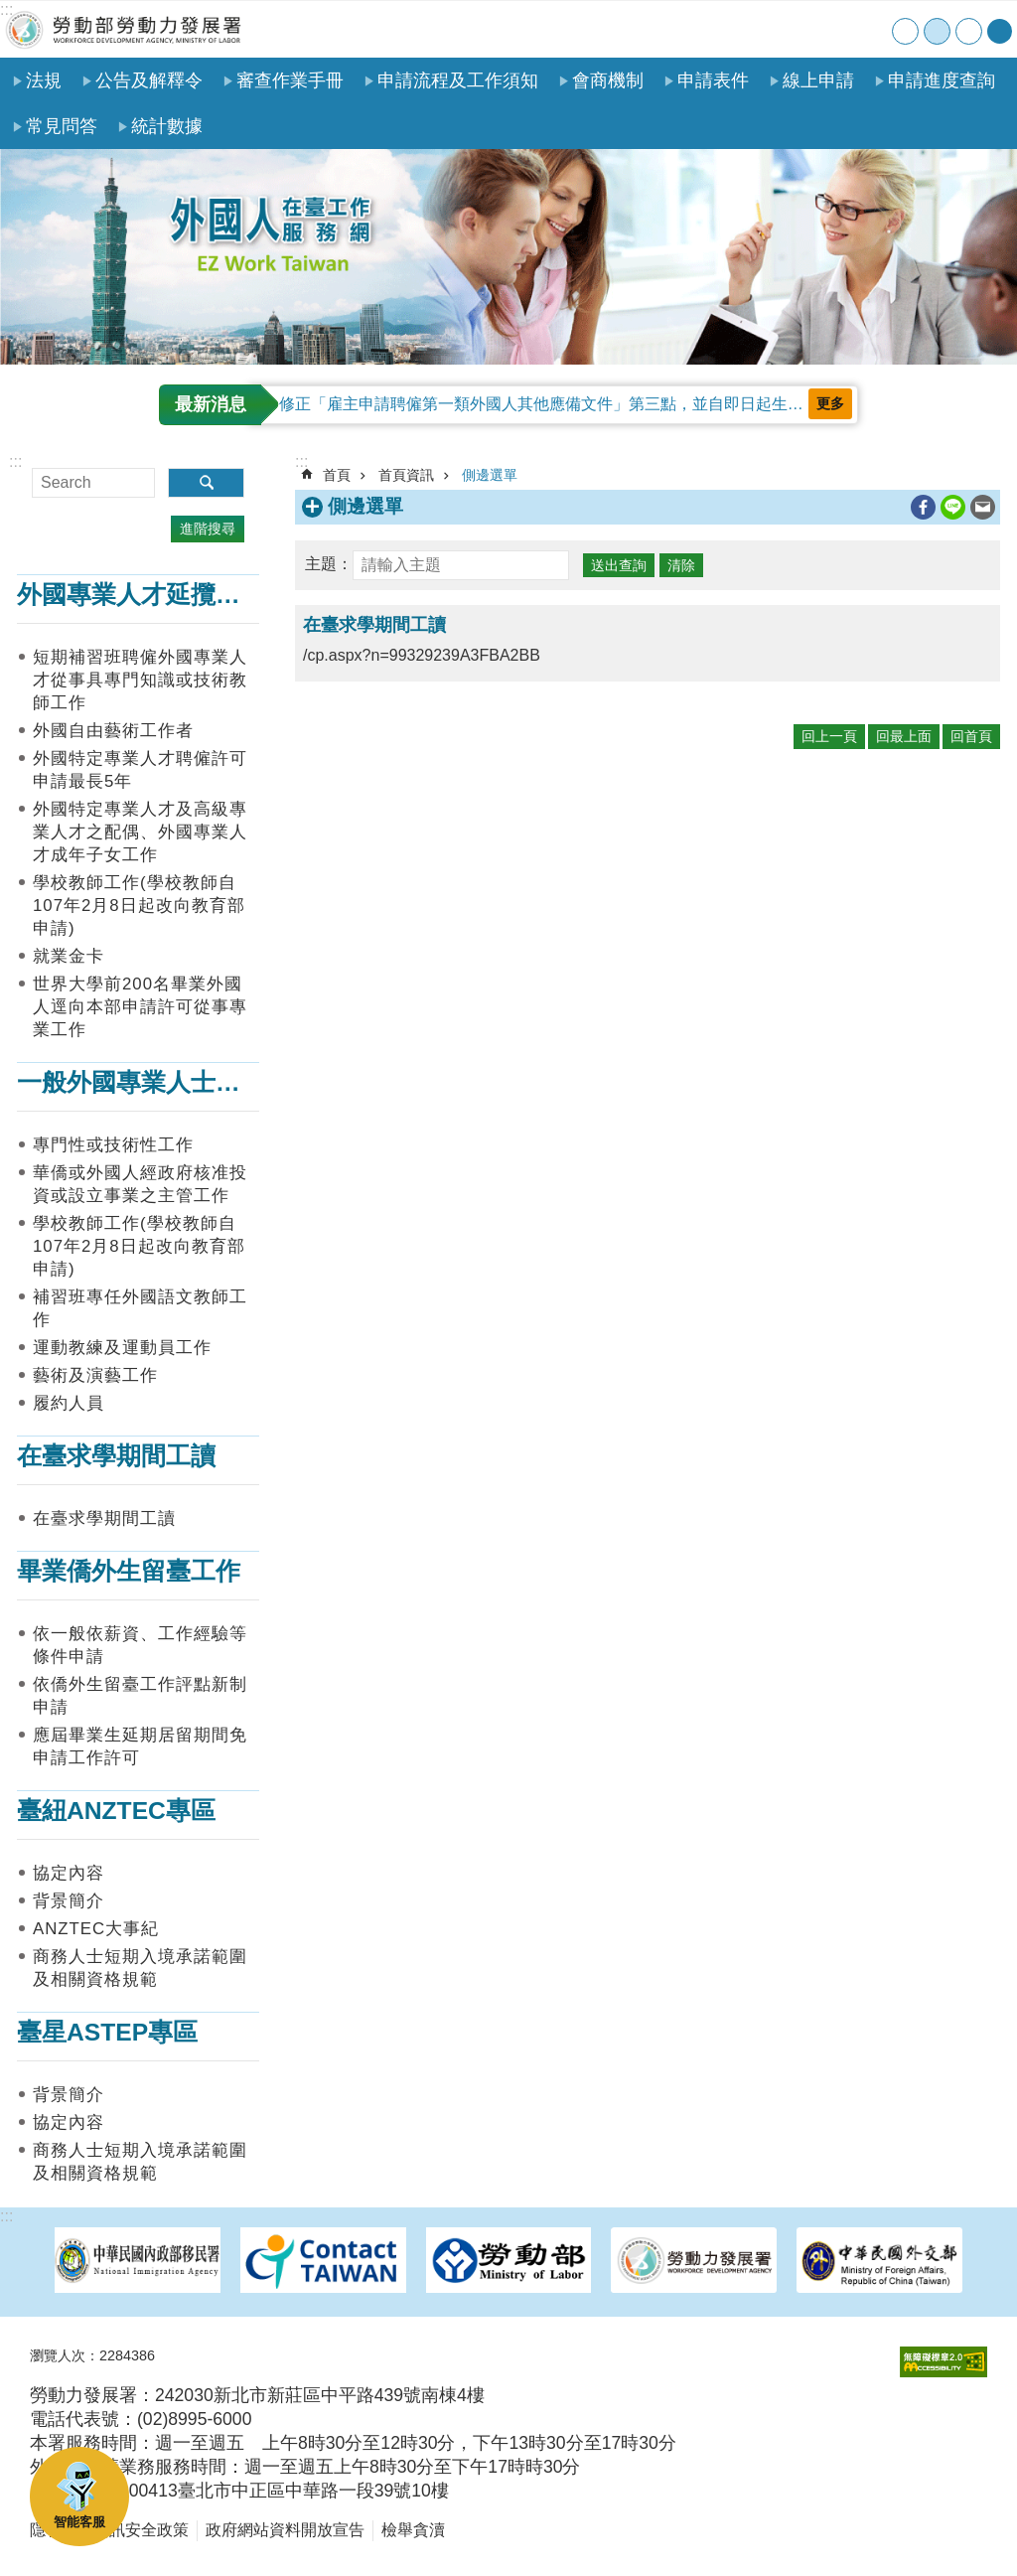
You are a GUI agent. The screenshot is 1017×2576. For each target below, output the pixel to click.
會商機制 (608, 80)
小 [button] (905, 31)
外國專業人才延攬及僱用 (153, 594)
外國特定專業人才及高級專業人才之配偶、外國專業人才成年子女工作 (140, 832)
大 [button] (968, 31)
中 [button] (937, 31)
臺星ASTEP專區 (107, 2032)
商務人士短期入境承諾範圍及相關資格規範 (140, 1968)
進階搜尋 (207, 528)
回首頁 (971, 736)
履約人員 (68, 1403)
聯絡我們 (830, 29)
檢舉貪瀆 (413, 2529)
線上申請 (818, 80)
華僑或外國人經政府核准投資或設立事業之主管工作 (140, 1184)
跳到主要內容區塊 (10, 10)
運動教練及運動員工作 (122, 1347)
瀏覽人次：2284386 (92, 2355)
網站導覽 (790, 29)
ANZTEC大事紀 (96, 1928)
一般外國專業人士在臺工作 (166, 1082)
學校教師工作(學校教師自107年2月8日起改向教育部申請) (139, 905)
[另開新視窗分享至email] (982, 507)
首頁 (749, 29)
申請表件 (713, 80)
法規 (44, 80)
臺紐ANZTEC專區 (116, 1810)
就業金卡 (68, 956)
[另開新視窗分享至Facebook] (923, 507)
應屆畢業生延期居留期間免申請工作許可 (140, 1746)
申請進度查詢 (941, 80)
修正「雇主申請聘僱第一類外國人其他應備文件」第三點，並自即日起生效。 (549, 403)
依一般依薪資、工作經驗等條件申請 (140, 1645)
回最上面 (904, 736)
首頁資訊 (406, 475)
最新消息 (210, 404)
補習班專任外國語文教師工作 (140, 1308)
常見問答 (61, 126)
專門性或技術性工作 (113, 1145)
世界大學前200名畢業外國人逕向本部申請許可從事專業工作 (140, 1007)
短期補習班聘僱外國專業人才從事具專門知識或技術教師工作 (140, 680)
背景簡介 (68, 1901)
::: (6, 9)
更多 (830, 403)
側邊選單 (489, 475)
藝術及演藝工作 (95, 1375)
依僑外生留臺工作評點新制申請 (140, 1696)
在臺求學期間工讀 (116, 1455)
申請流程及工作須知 (457, 80)
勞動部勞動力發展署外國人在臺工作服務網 (124, 29)
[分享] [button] (999, 31)
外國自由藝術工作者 (113, 730)
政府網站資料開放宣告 (285, 2529)
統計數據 (167, 126)
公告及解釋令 (149, 80)
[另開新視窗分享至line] (953, 507)
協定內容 (68, 1873)
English (871, 29)
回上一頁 (829, 736)
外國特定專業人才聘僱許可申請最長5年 (140, 770)
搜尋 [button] (206, 483)
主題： (329, 563)
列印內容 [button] (895, 508)
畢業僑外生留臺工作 (128, 1571)
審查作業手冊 (290, 80)
